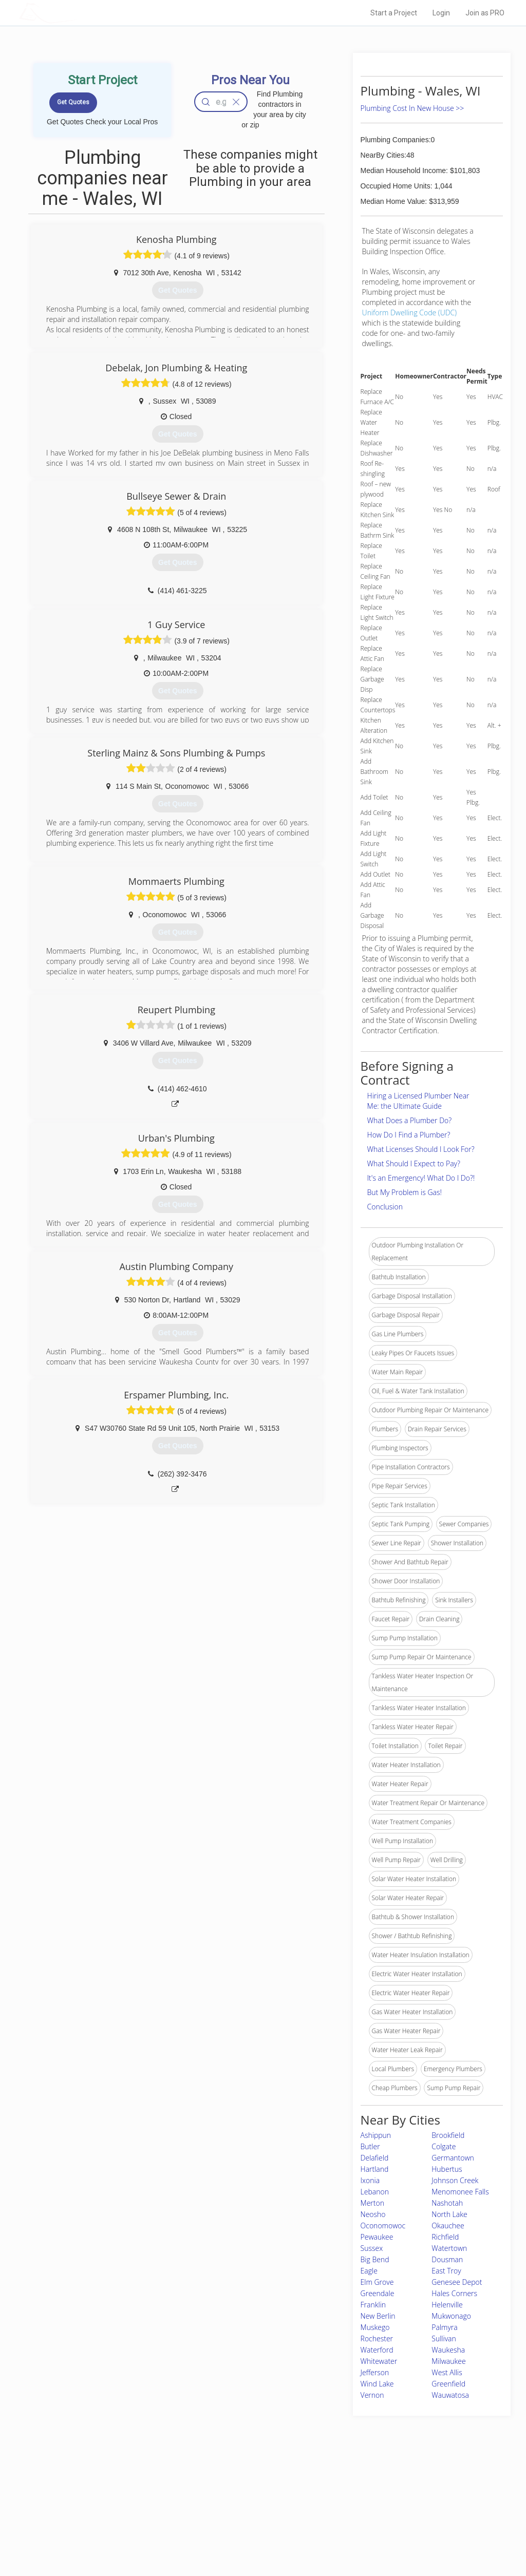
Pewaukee (377, 2237)
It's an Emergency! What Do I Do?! (421, 1178)
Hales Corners (454, 2293)
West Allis (446, 2372)
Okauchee (447, 2225)
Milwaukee (448, 2361)
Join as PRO (484, 13)
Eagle (369, 2271)
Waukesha (448, 2350)
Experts (220, 2501)
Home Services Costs (127, 2489)
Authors (364, 2512)
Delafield (375, 2158)
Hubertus (446, 2169)
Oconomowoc (383, 2225)
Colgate (443, 2146)
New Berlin (378, 2316)
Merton (372, 2203)
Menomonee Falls (460, 2191)
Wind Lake (377, 2384)
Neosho (373, 2214)
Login (441, 13)
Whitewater (379, 2361)
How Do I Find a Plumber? (408, 1135)
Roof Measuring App (238, 2512)
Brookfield (447, 2135)
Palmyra (444, 2327)
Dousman (447, 2259)
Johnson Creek (454, 2180)
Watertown (449, 2248)
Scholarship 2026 (377, 2489)
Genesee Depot (456, 2282)
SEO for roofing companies (390, 2535)
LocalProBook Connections (391, 2524)
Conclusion (385, 1206)
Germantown (452, 2158)
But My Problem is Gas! (404, 1192)
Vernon (372, 2395)
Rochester (377, 2338)
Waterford (377, 2350)
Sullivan (443, 2338)
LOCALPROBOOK (78, 12)
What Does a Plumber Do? (409, 1120)
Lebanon (375, 2191)
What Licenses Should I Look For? (421, 1149)
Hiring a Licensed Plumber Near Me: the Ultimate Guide (418, 1101)
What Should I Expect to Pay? (413, 1163)
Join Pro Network (234, 2489)
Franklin (373, 2304)
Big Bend (375, 2259)
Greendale (377, 2293)
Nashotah (447, 2203)
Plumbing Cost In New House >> (412, 108)
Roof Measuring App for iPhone (253, 2524)
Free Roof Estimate (123, 2524)
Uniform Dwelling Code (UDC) (409, 312)
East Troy (446, 2271)
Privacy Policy (372, 2501)
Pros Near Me (115, 2501)
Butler (370, 2146)
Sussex (372, 2248)
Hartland (375, 2169)
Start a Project (393, 13)
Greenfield (448, 2384)
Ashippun (376, 2135)
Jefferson (375, 2372)
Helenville (447, 2304)
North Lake (449, 2214)
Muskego (375, 2327)
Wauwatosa (450, 2395)
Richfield (445, 2237)
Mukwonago (451, 2316)
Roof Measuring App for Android (255, 2535)
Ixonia (370, 2180)
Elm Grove (377, 2282)
